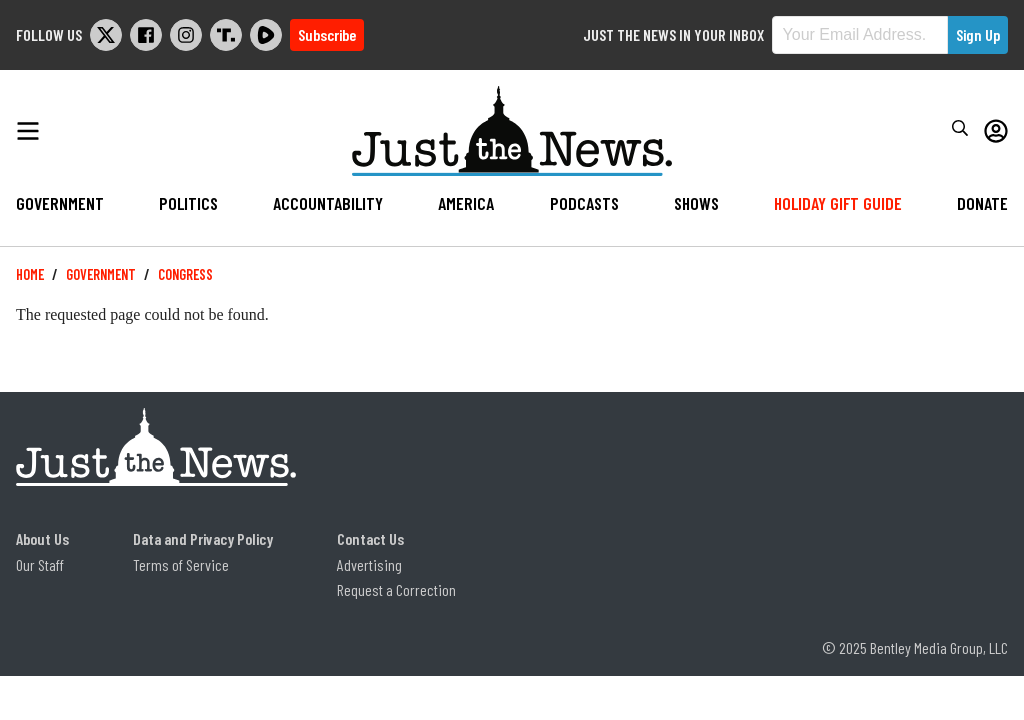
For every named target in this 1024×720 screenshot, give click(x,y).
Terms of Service (181, 564)
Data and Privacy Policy (203, 538)
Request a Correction (396, 589)
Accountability (328, 203)
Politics (188, 203)
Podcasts (584, 203)
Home (30, 274)
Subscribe (327, 34)
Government (60, 203)
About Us (42, 538)
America (466, 203)
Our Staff (40, 564)
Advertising (369, 564)
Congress (185, 274)
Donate (982, 203)
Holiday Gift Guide (838, 203)
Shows (696, 203)
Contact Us (370, 538)
